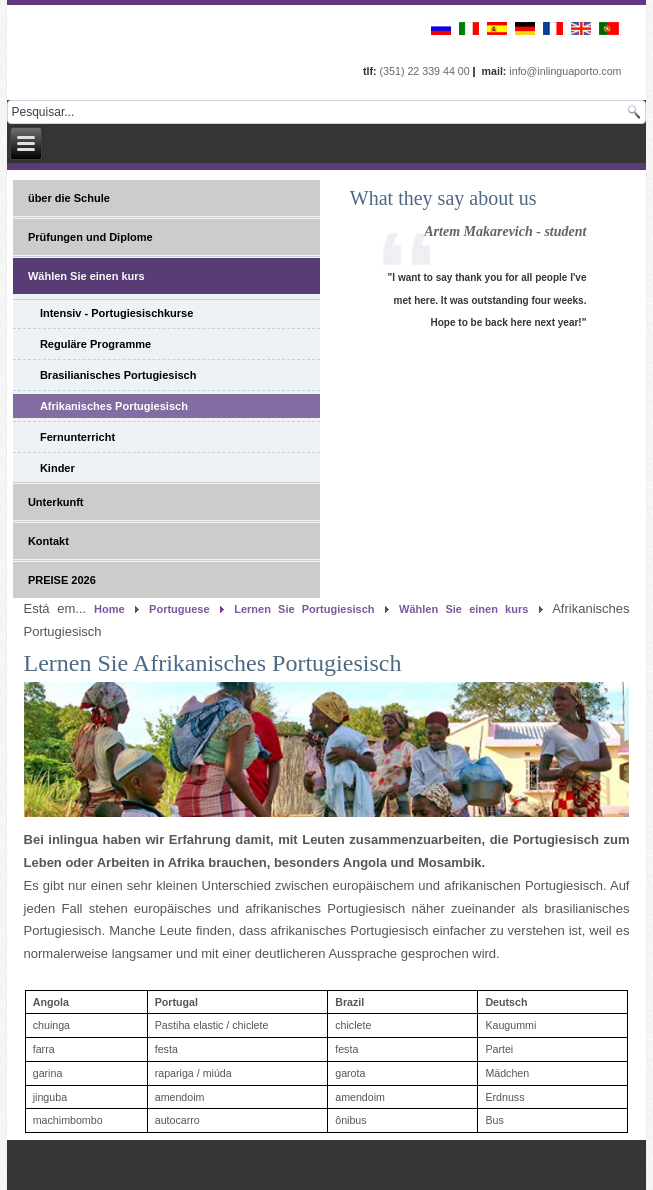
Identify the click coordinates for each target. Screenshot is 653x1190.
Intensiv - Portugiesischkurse (116, 313)
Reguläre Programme (95, 344)
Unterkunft (56, 502)
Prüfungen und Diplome (90, 237)
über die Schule (69, 198)
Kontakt (48, 541)
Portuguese (179, 609)
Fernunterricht (77, 437)
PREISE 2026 (62, 580)
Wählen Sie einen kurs (86, 276)
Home (109, 609)
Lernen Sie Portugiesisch (304, 609)
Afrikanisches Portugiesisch (114, 406)
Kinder (57, 468)
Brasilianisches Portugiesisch (118, 375)
